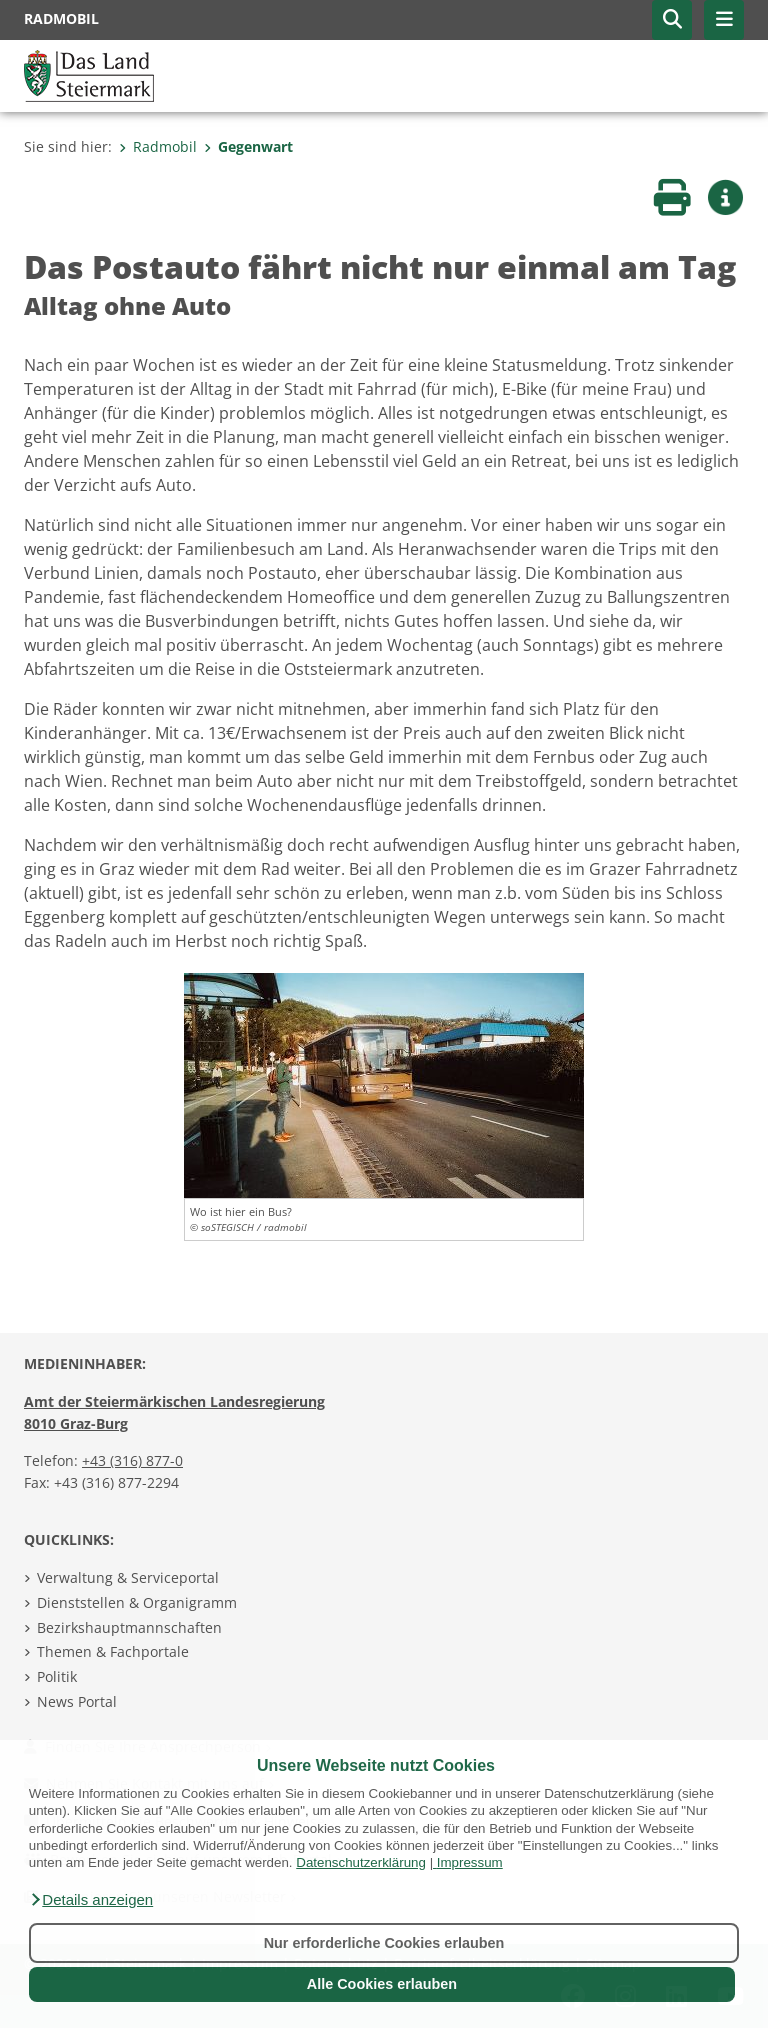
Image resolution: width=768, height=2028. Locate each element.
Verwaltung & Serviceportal (128, 1577)
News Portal (77, 1701)
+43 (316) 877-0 (132, 1460)
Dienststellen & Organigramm (137, 1602)
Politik (57, 1676)
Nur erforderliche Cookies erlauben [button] (384, 1943)
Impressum (470, 1862)
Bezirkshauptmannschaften (129, 1627)
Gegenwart (248, 146)
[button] (91, 1900)
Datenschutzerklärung (361, 1862)
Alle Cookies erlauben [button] (382, 1984)
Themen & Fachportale (113, 1651)
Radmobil (158, 146)
